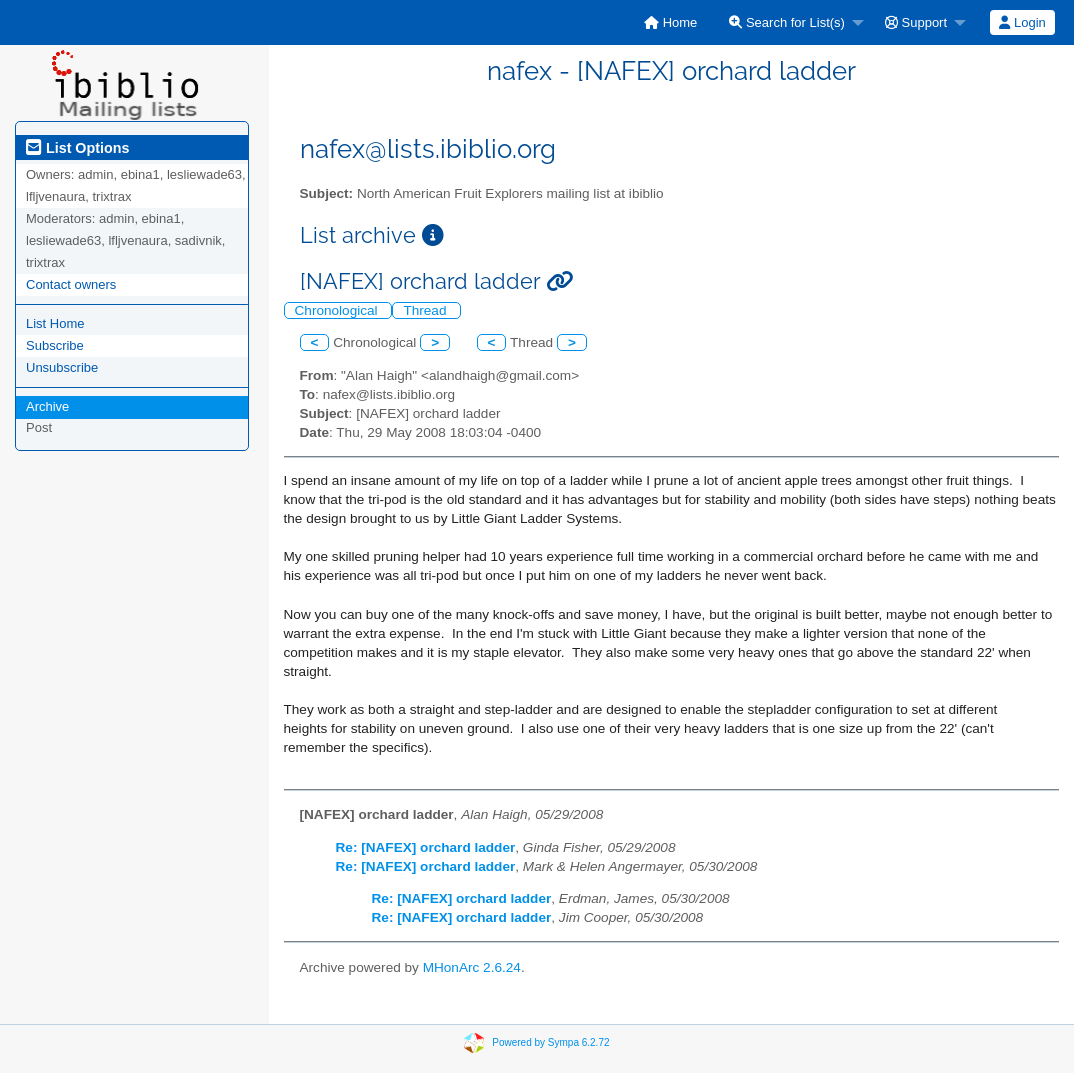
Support (916, 22)
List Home (55, 323)
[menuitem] (670, 22)
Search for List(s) (787, 22)
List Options (77, 148)
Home (670, 22)
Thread (426, 310)
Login (1022, 22)
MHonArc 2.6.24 (472, 967)
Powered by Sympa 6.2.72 (550, 1041)
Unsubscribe (62, 367)
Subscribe (55, 345)
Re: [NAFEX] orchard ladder (426, 847)
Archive (47, 406)
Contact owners (71, 284)
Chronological (338, 310)
